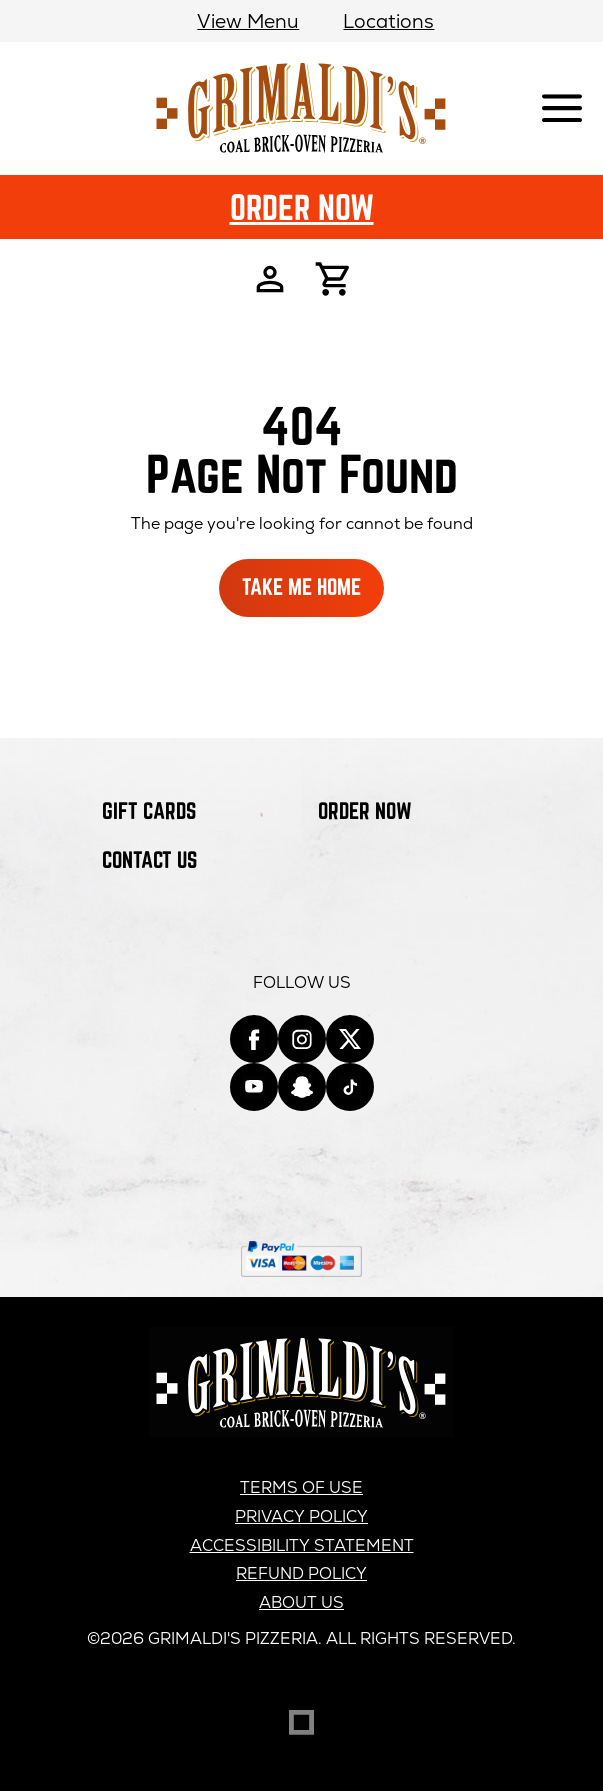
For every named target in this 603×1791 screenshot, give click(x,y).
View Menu (248, 21)
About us (301, 1602)
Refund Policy (301, 1573)
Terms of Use (301, 1487)
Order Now (302, 207)
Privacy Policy (301, 1516)
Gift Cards (149, 810)
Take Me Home (301, 586)
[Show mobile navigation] (562, 109)
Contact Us (149, 859)
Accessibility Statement (302, 1545)
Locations (388, 21)
